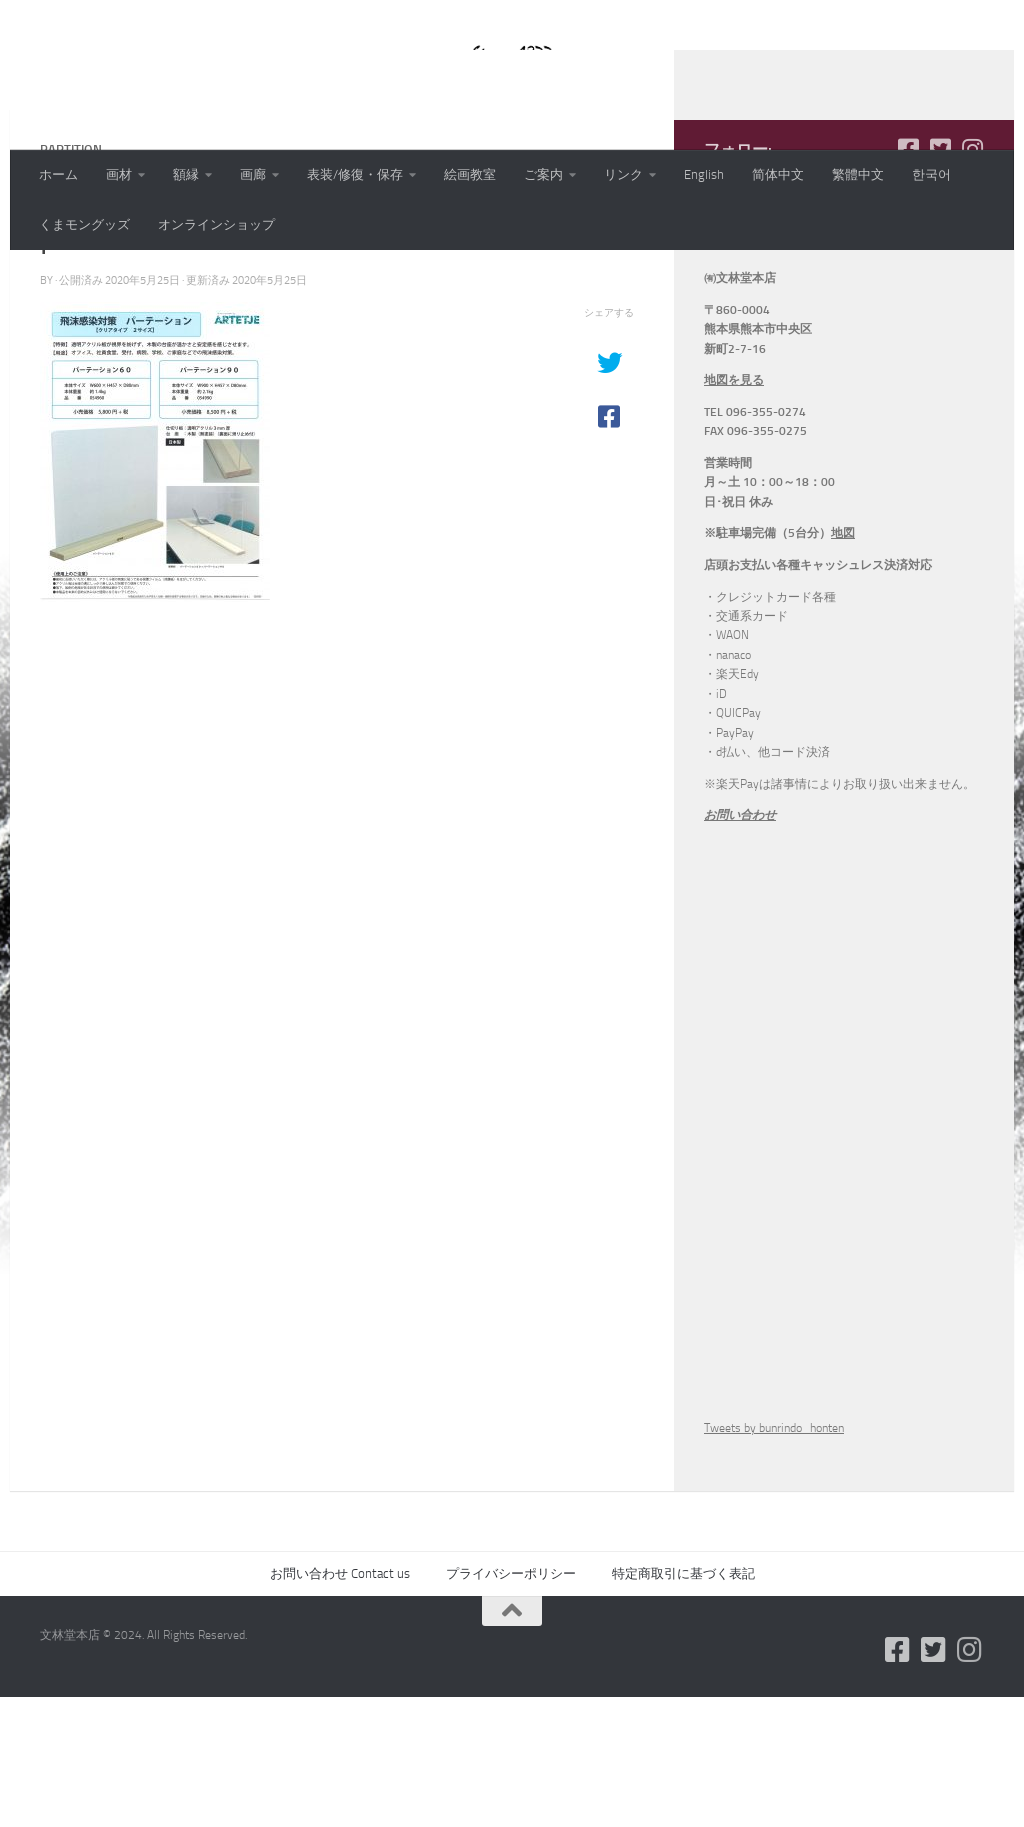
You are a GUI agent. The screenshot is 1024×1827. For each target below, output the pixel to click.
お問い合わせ (740, 945)
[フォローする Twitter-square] (940, 279)
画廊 (253, 174)
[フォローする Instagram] (972, 279)
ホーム (58, 174)
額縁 (186, 174)
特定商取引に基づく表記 (683, 1703)
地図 (843, 663)
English (704, 174)
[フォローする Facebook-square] (908, 279)
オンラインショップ (216, 224)
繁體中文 (858, 174)
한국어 (931, 174)
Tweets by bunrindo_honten (774, 1558)
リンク (623, 174)
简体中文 (778, 174)
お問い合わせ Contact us (340, 1703)
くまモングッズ (84, 224)
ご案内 (543, 174)
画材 (119, 174)
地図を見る (734, 510)
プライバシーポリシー (511, 1703)
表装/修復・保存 (355, 174)
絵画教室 (470, 174)
